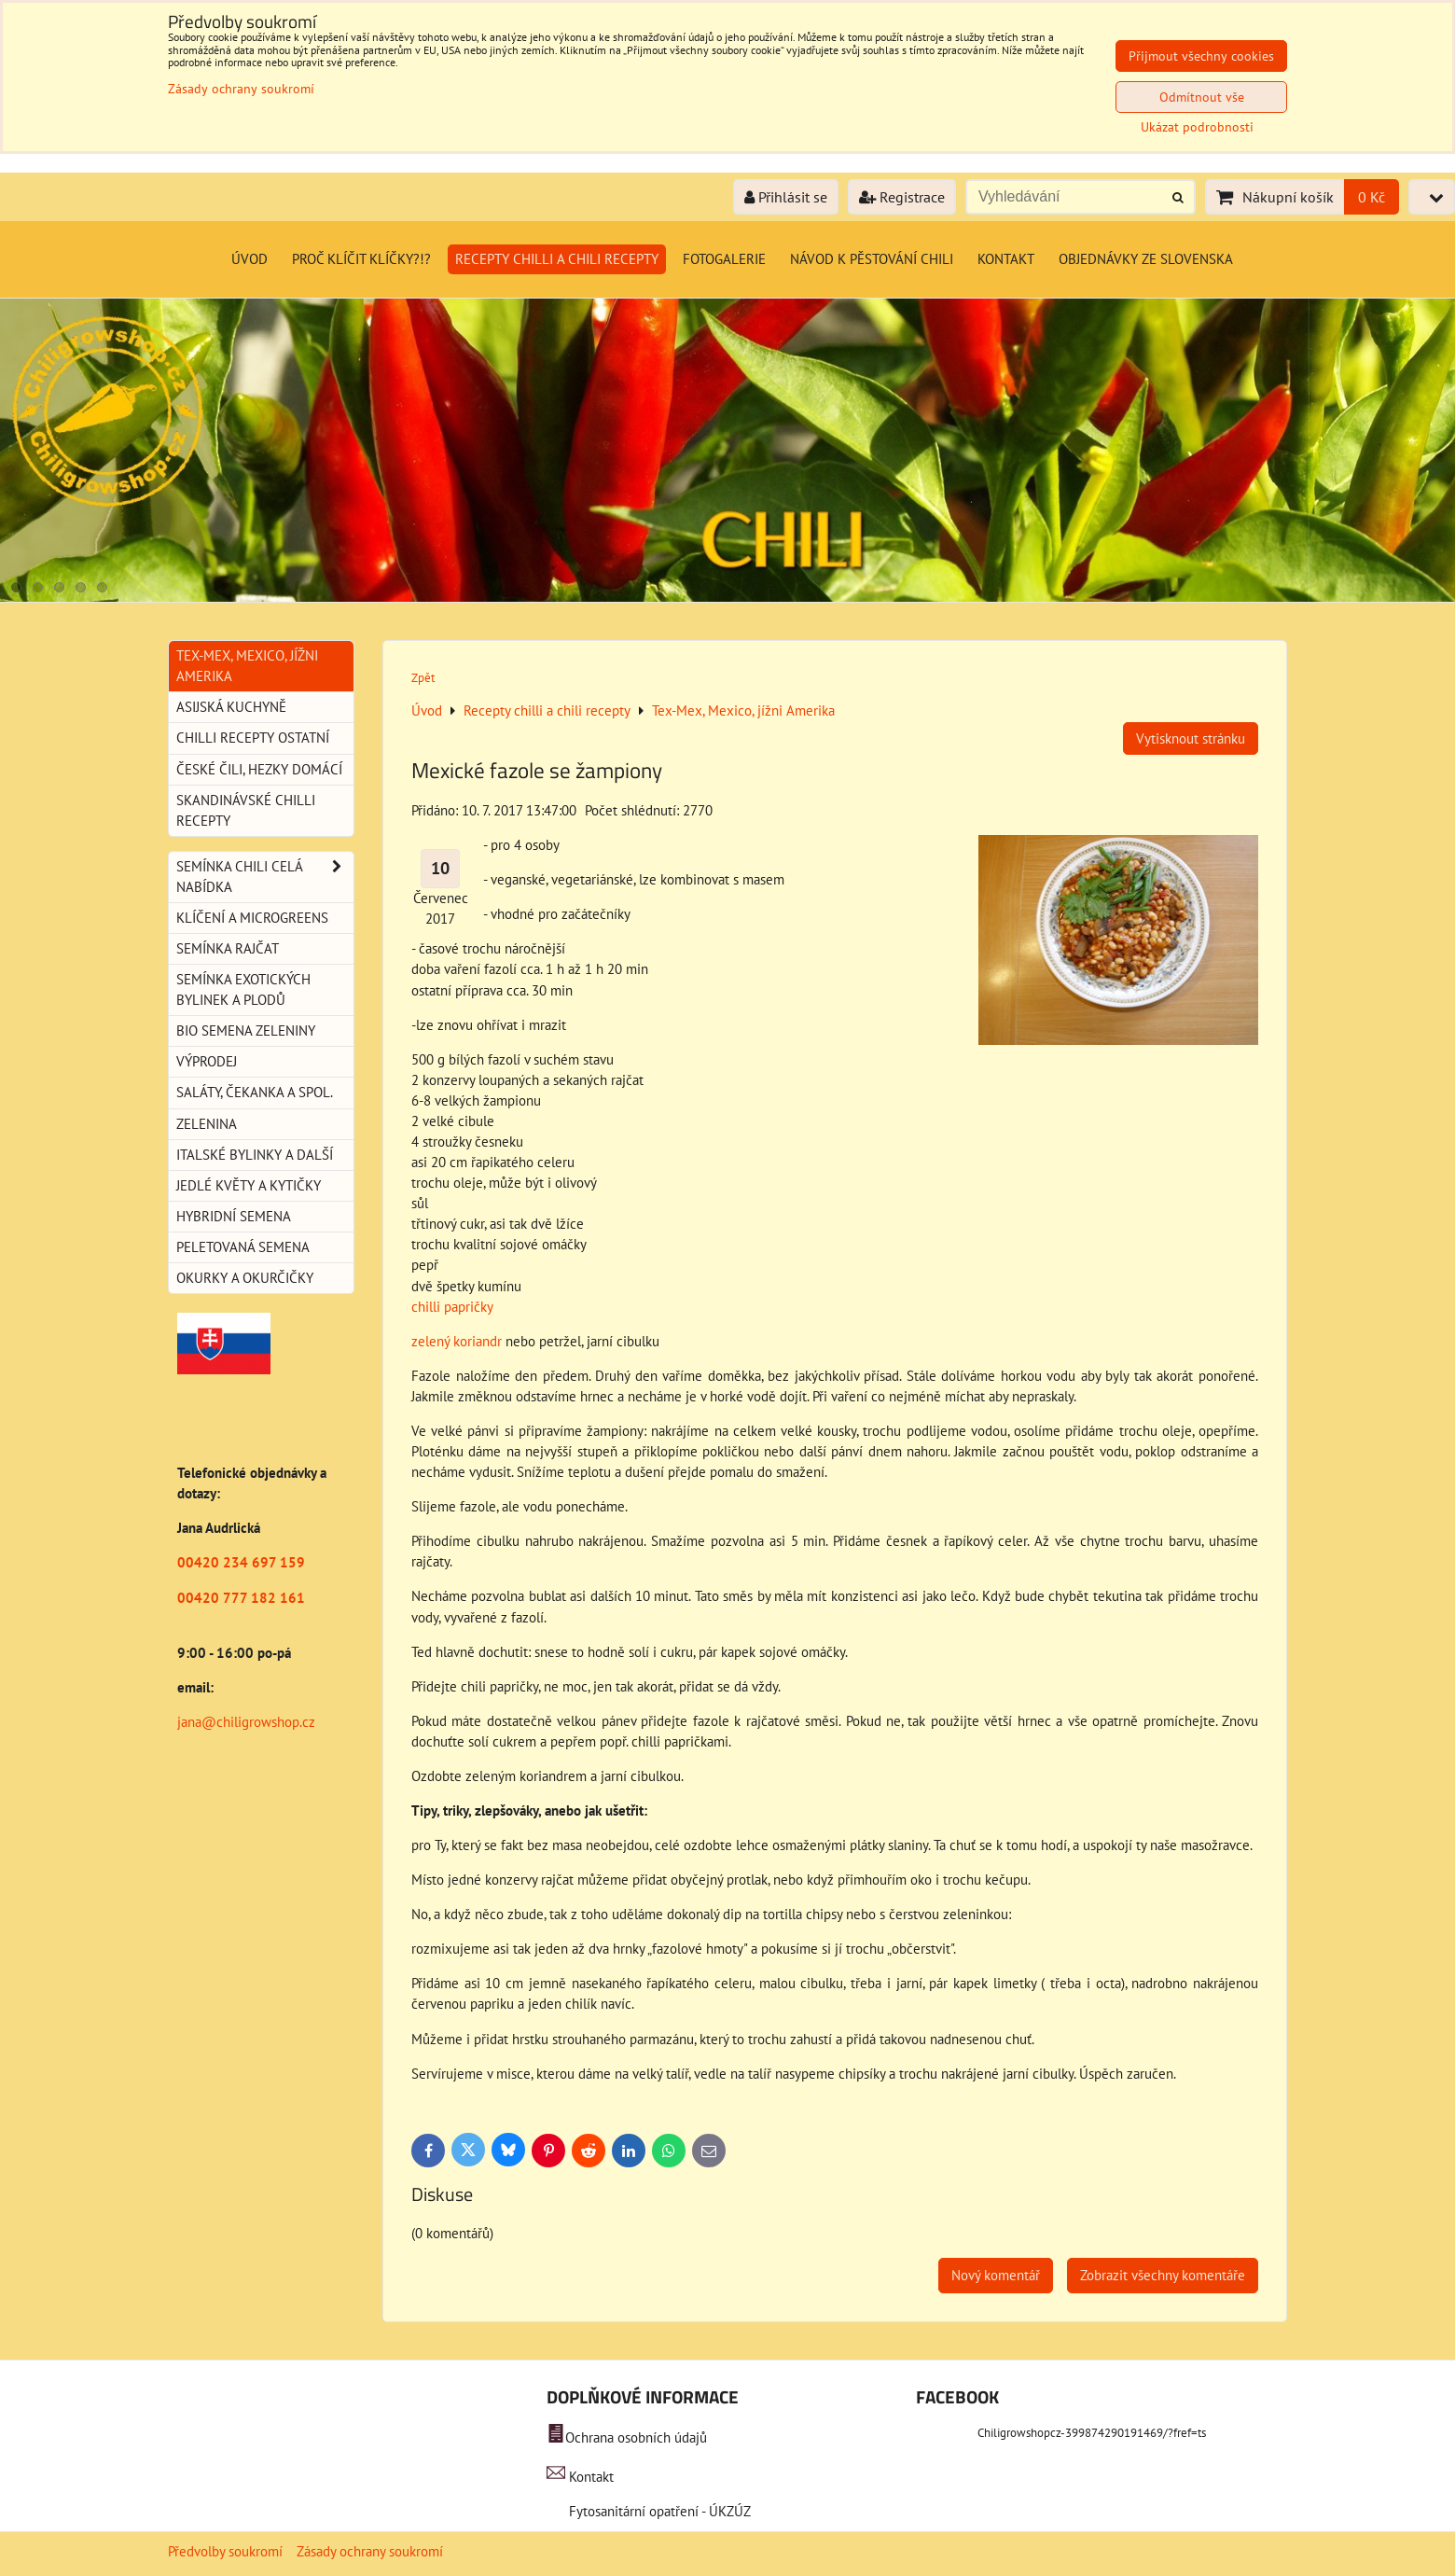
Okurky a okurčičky (244, 1278)
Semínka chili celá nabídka (264, 877)
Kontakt (1005, 259)
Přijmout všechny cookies (1201, 56)
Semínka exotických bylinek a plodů (243, 989)
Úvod (249, 259)
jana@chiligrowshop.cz (246, 1722)
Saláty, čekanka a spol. (254, 1092)
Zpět (423, 678)
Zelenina (206, 1124)
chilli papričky (452, 1307)
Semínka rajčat (227, 948)
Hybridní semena (233, 1216)
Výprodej (206, 1061)
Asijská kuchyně (231, 707)
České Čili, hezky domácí (259, 769)
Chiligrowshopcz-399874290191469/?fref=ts (1091, 2433)
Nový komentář (995, 2275)
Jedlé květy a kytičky (248, 1185)
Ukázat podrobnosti (1197, 127)
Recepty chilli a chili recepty (556, 259)
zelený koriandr (456, 1341)
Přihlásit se (785, 197)
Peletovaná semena (243, 1247)
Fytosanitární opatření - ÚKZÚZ (658, 2511)
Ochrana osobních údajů (636, 2437)
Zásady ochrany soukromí (370, 2551)
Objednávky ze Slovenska (1146, 259)
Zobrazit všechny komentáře (1162, 2275)
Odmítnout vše (1201, 97)
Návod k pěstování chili (871, 259)
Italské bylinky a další (254, 1154)
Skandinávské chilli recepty (245, 810)
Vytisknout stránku (1190, 738)
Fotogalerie (724, 259)
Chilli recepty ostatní (252, 737)
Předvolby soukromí (225, 2551)
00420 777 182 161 (241, 1598)
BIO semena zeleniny (245, 1030)
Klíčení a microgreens (252, 917)
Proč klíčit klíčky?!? (361, 259)
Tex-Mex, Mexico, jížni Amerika (247, 666)
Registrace (902, 197)
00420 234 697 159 (241, 1562)
